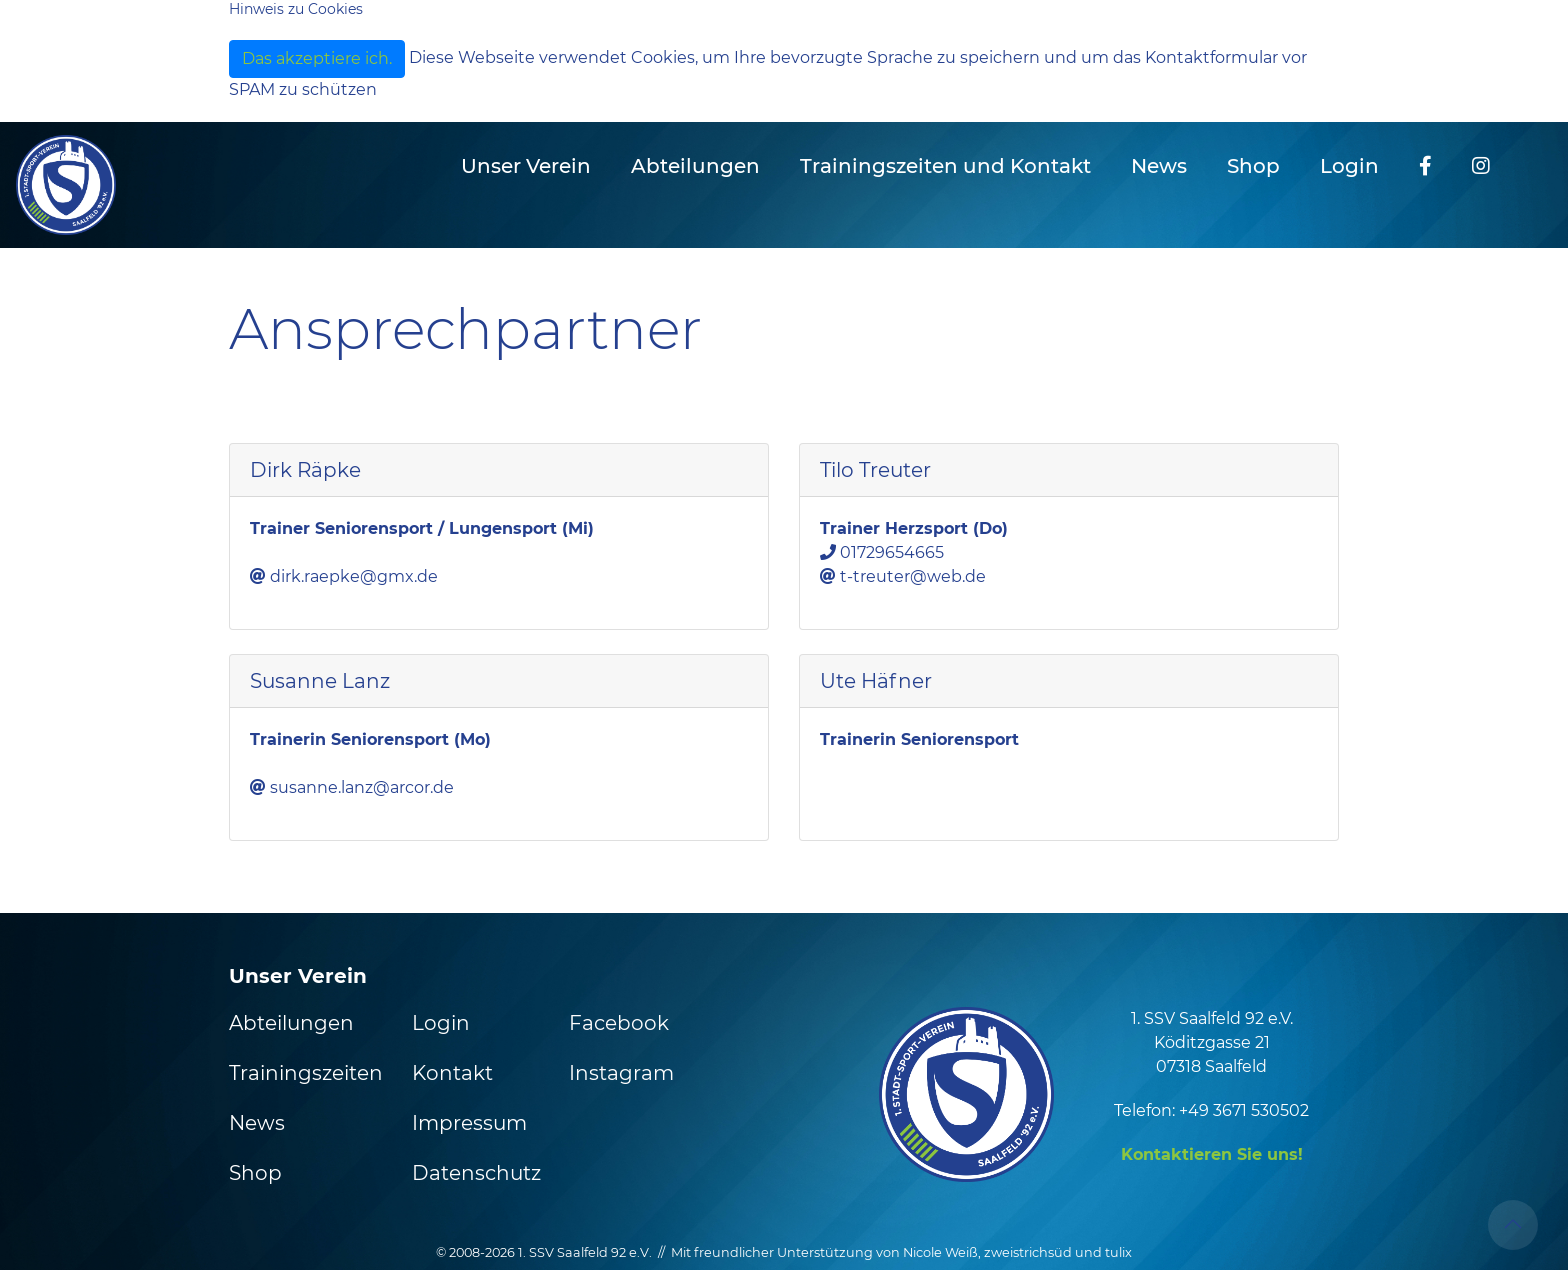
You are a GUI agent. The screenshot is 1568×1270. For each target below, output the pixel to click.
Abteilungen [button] (695, 166)
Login (1349, 166)
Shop (1253, 166)
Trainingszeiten (306, 1073)
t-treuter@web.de (913, 576)
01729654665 (892, 552)
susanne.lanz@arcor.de (362, 787)
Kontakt (452, 1073)
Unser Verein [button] (526, 166)
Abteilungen (291, 1023)
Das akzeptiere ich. (317, 58)
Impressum (469, 1123)
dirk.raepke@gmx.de (354, 576)
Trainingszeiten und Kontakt (945, 166)
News (1159, 166)
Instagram (621, 1073)
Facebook (619, 1023)
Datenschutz (476, 1173)
